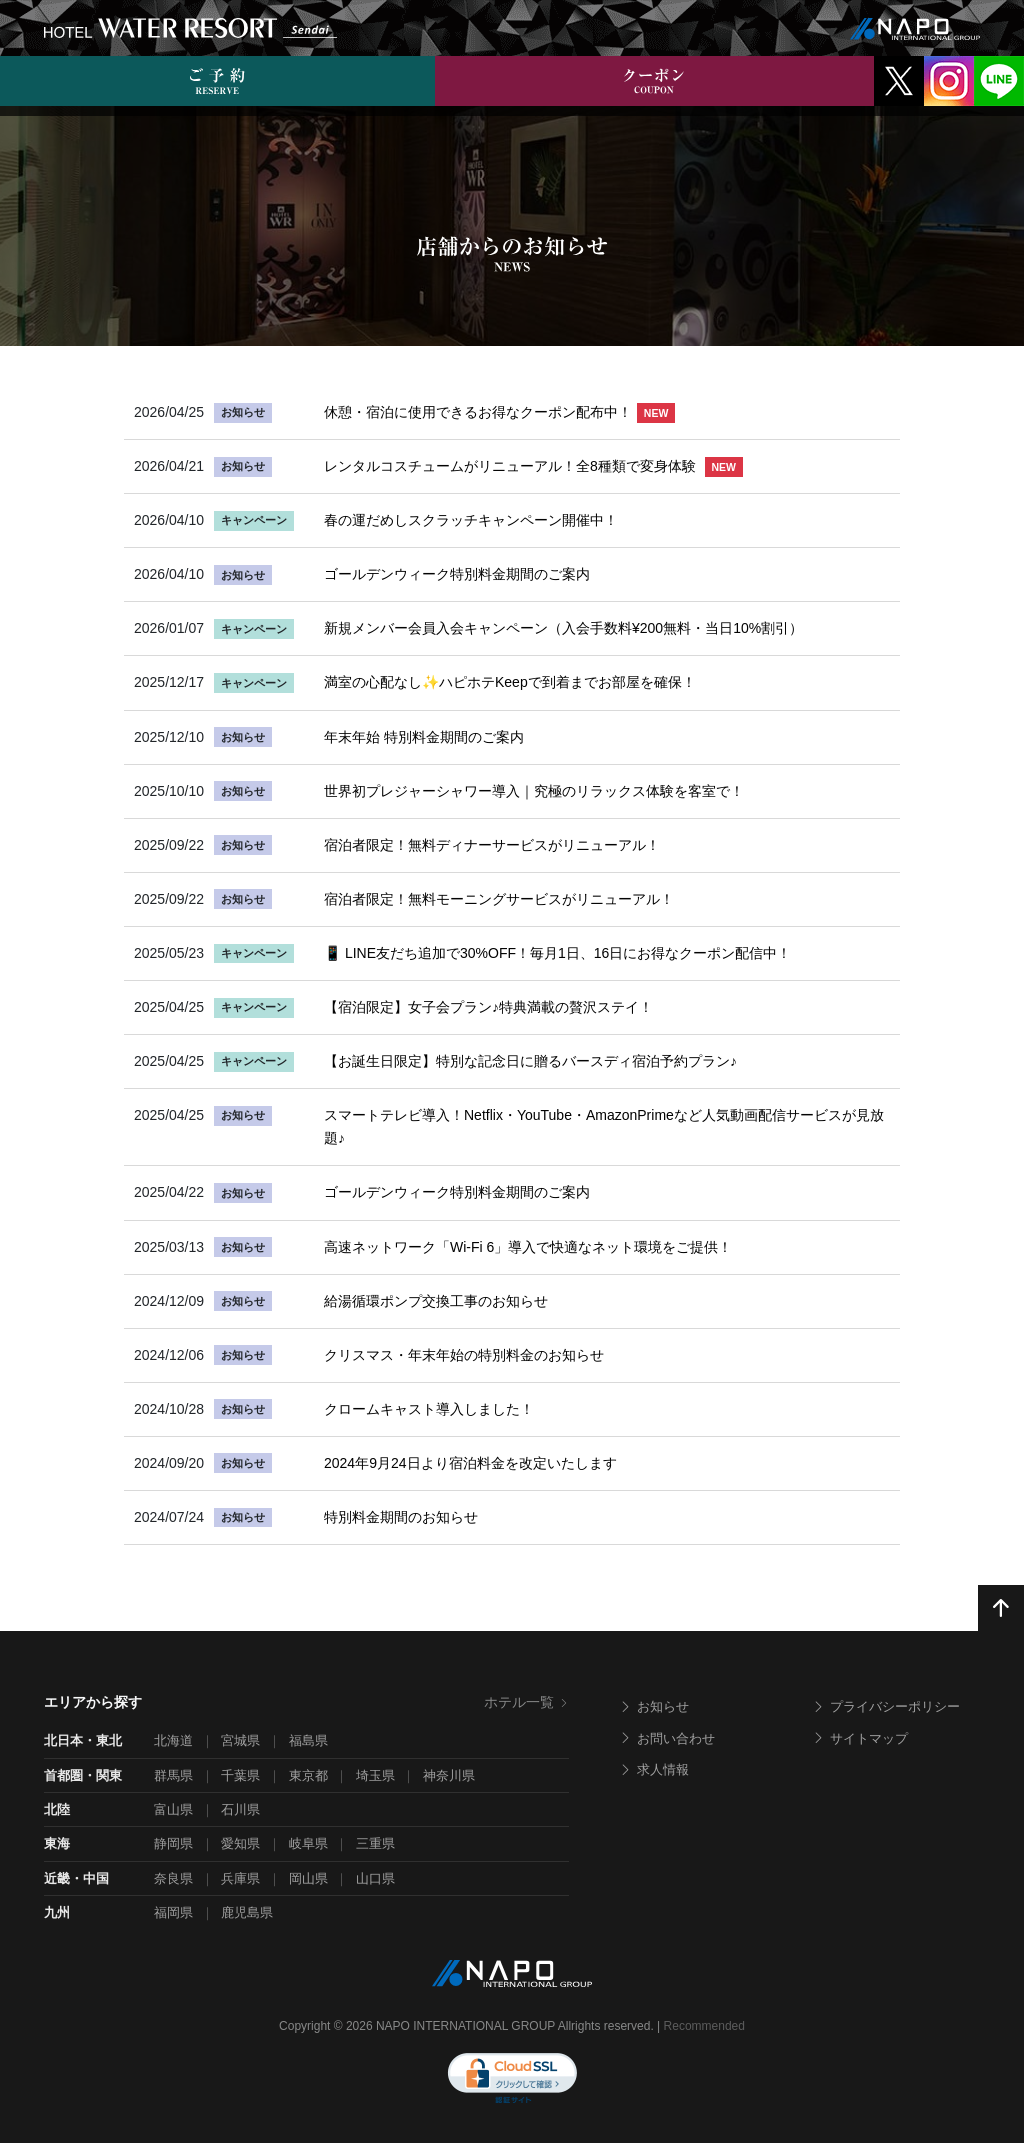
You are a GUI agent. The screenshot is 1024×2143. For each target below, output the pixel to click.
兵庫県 (240, 1878)
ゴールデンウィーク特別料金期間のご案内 (457, 574)
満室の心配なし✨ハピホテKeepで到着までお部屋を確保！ (510, 682)
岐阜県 (308, 1843)
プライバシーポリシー (886, 1706)
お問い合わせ (667, 1738)
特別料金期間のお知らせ (401, 1517)
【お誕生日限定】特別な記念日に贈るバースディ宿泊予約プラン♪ (530, 1061)
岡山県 (308, 1878)
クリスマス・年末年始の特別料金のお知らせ (464, 1355)
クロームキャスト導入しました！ (429, 1409)
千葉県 (240, 1775)
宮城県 (240, 1740)
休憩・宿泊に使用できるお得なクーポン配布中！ (499, 412)
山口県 (375, 1878)
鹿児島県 (247, 1912)
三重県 (375, 1843)
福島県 (308, 1740)
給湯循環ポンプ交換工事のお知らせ (436, 1301)
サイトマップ (860, 1738)
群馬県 (173, 1775)
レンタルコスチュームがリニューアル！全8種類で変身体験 (533, 466)
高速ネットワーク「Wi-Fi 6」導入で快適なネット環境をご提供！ (528, 1247)
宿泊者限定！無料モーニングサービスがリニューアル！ (499, 899)
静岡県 (173, 1843)
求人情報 (654, 1769)
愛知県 (240, 1843)
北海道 (173, 1740)
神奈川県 (449, 1775)
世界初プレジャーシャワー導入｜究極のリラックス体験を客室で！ (534, 791)
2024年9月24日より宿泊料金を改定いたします (470, 1463)
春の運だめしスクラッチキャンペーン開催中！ (471, 520)
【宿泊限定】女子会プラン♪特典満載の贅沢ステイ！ (488, 1007)
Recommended (704, 2026)
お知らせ (654, 1706)
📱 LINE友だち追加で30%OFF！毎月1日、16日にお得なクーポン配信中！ (557, 953)
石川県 (240, 1809)
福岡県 (173, 1912)
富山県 (173, 1809)
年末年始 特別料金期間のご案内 (424, 737)
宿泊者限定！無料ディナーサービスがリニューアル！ (492, 845)
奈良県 (173, 1878)
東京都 (308, 1775)
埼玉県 (375, 1775)
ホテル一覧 (526, 1702)
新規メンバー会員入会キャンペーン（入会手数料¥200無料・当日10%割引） (563, 628)
